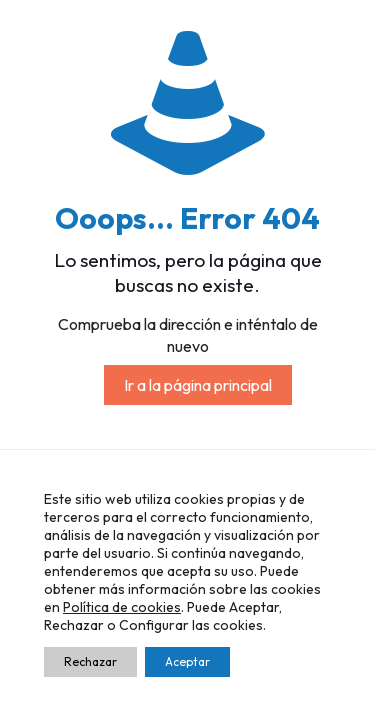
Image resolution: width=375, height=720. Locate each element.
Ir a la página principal (198, 385)
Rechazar (90, 661)
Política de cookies (122, 607)
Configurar (154, 625)
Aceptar (187, 661)
